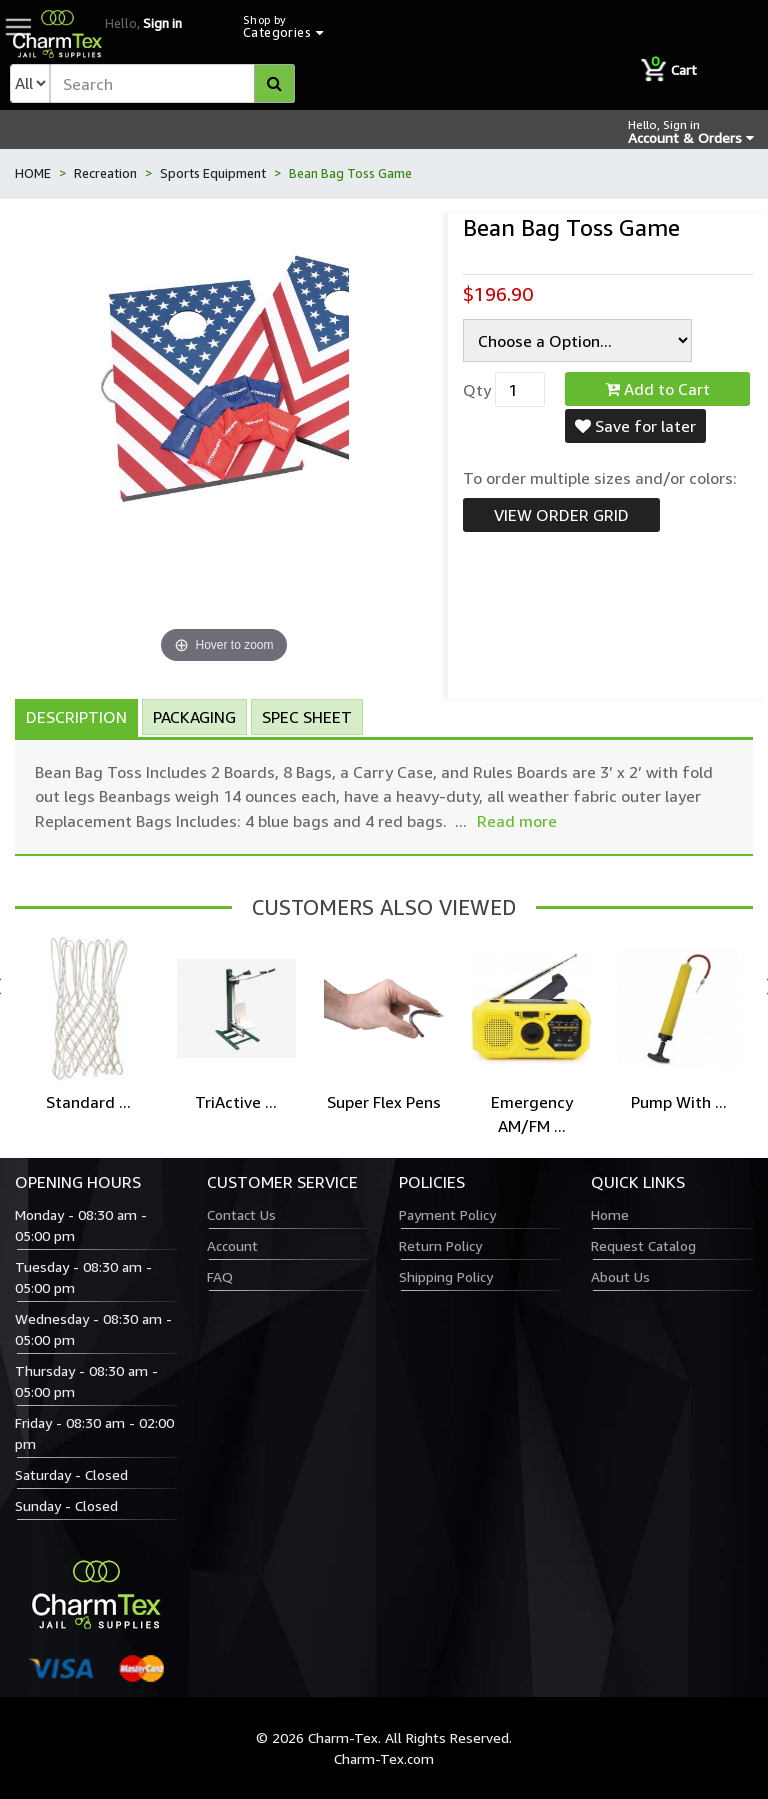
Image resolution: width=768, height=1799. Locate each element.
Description (76, 717)
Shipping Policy (446, 1276)
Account (232, 1245)
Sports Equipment (213, 173)
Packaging (194, 717)
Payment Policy (447, 1214)
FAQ (220, 1276)
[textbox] (172, 83)
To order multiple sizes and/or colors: (600, 478)
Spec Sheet (307, 717)
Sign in (162, 23)
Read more (517, 821)
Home (610, 1214)
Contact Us (241, 1214)
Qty (477, 390)
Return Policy (440, 1245)
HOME (33, 173)
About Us (620, 1276)
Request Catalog (643, 1245)
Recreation (105, 173)
